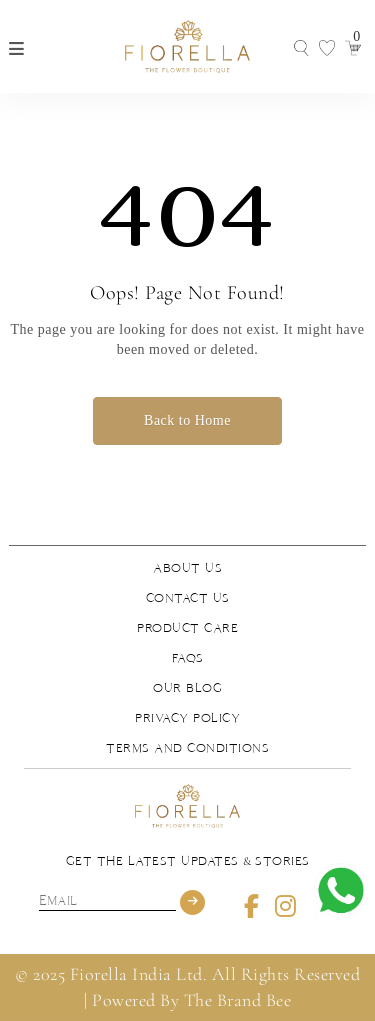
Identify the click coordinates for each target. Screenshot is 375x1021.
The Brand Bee (238, 1000)
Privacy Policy (187, 718)
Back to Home (187, 420)
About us (187, 568)
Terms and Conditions (187, 748)
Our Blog (187, 688)
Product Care (187, 628)
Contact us (188, 598)
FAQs (188, 658)
